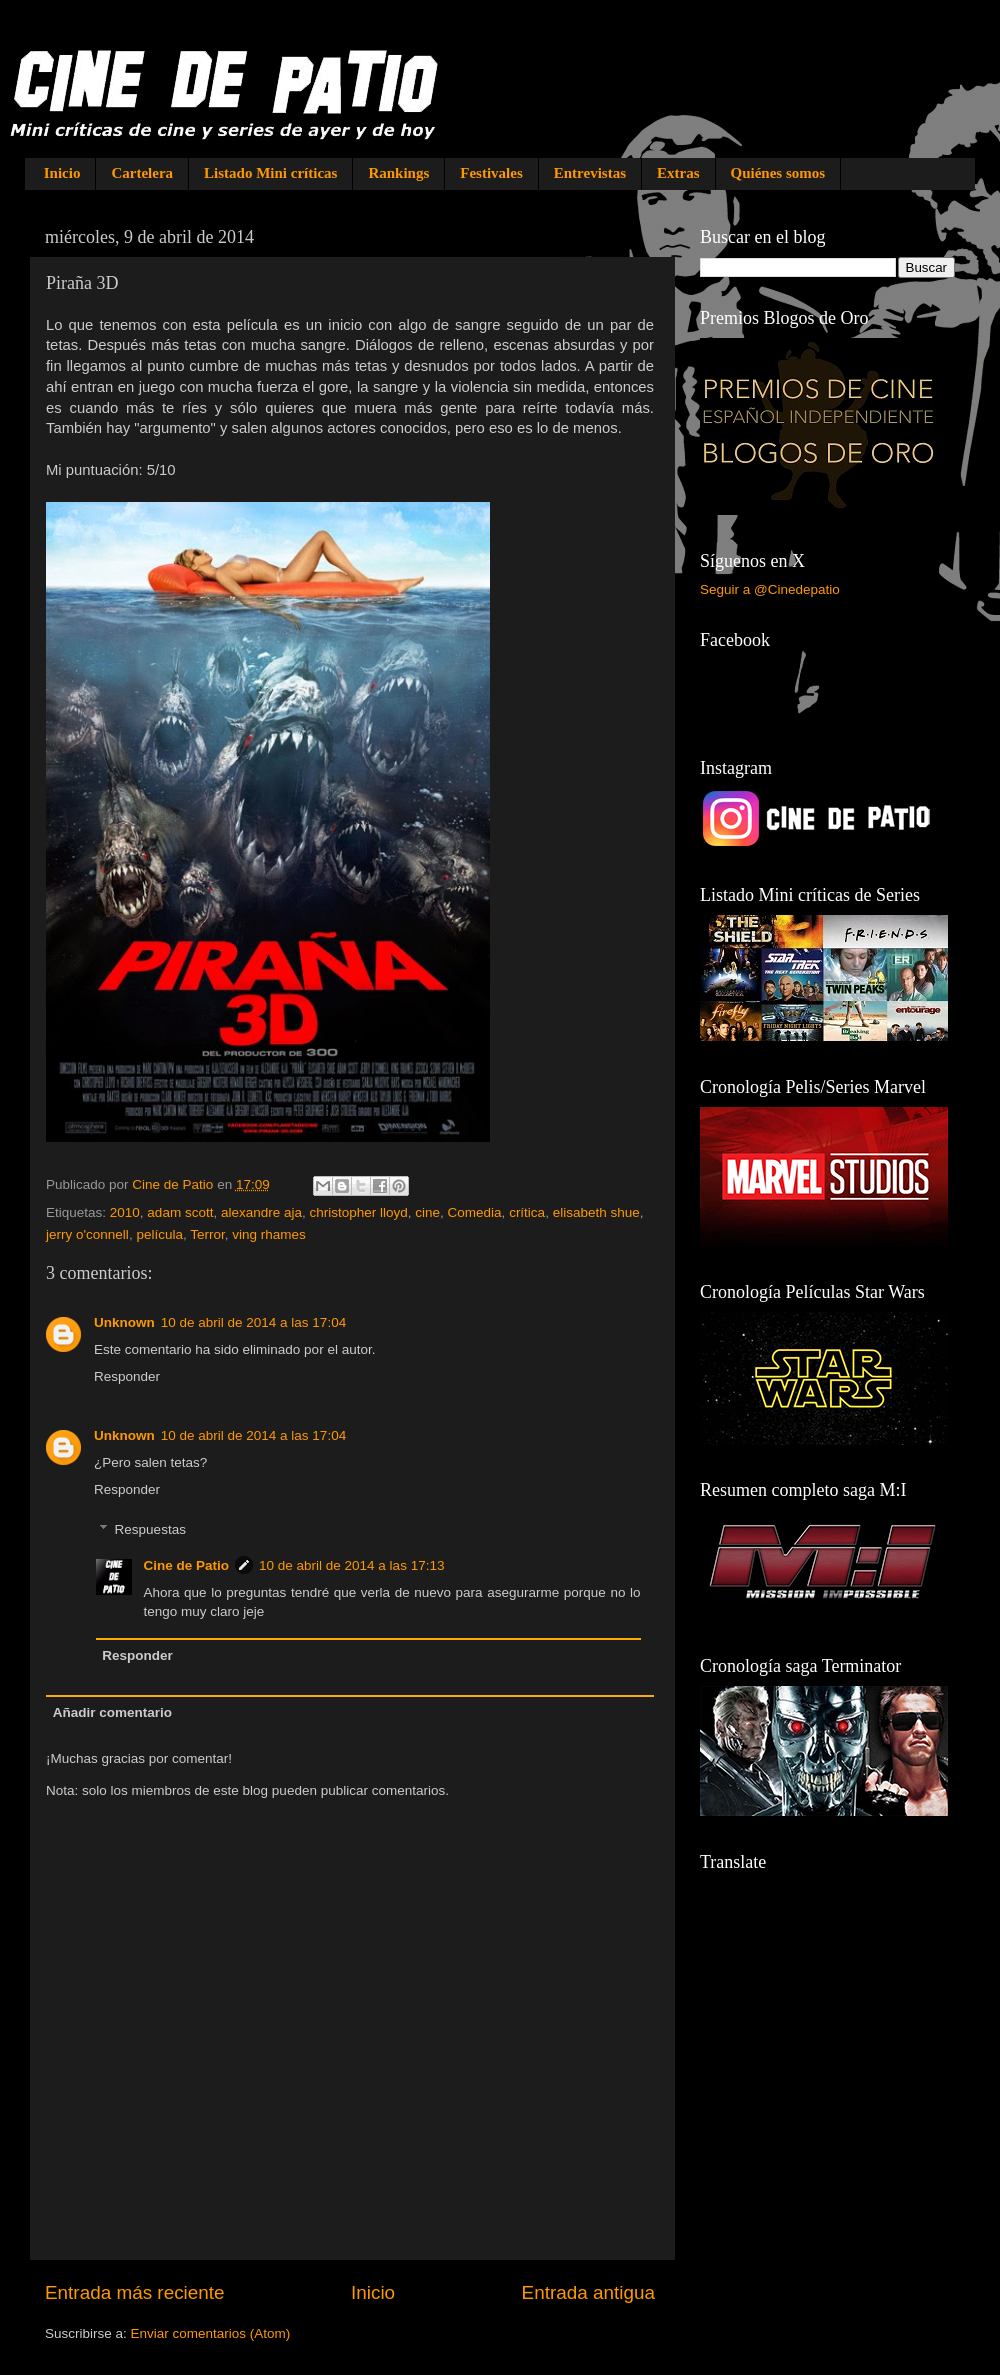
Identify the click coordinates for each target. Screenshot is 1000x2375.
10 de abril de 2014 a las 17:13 (351, 1565)
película (159, 1234)
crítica (527, 1212)
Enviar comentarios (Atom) (211, 2333)
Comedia (475, 1212)
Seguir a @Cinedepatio (770, 589)
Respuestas (150, 1530)
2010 (125, 1212)
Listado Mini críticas (270, 173)
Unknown (124, 1322)
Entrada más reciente (135, 2292)
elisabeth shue (596, 1212)
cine (427, 1212)
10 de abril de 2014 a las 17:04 (253, 1322)
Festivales (491, 173)
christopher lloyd (358, 1212)
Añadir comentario (112, 1712)
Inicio (62, 173)
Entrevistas (590, 173)
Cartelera (142, 173)
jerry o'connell (87, 1234)
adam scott (180, 1212)
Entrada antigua (588, 2292)
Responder (127, 1376)
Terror (207, 1234)
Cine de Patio (187, 1565)
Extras (678, 173)
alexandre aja (261, 1212)
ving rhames (269, 1234)
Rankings (398, 173)
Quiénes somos (778, 173)
